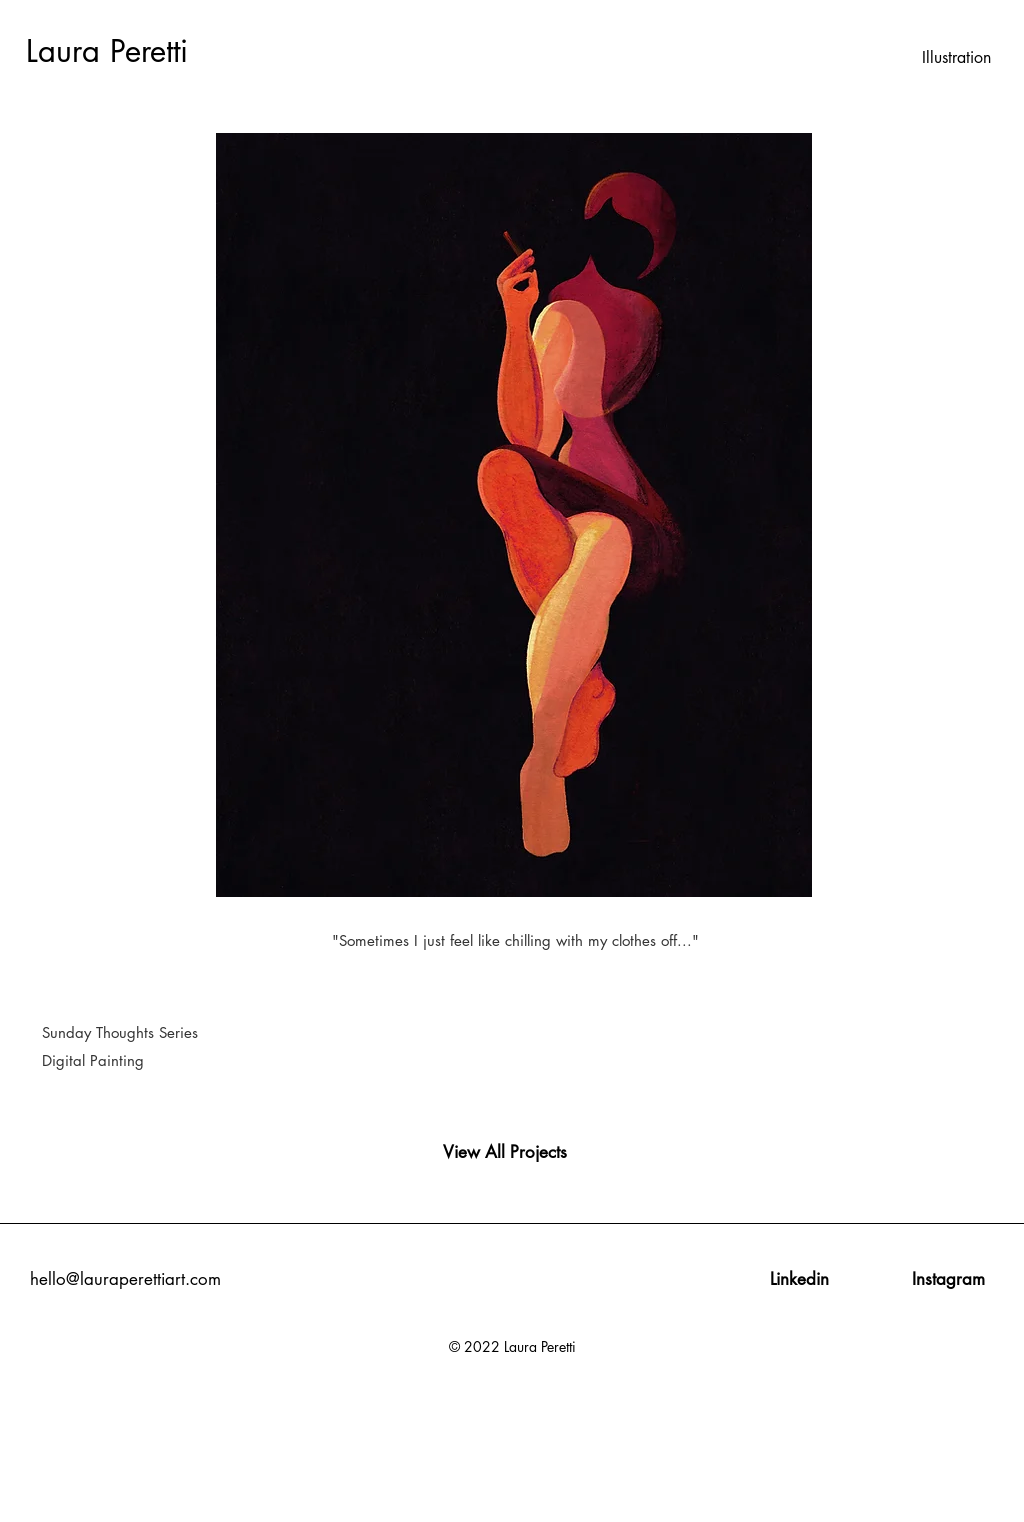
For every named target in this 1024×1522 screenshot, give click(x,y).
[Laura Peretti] (123, 52)
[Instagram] (948, 1280)
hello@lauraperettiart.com (125, 1279)
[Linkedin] (799, 1280)
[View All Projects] (505, 1153)
